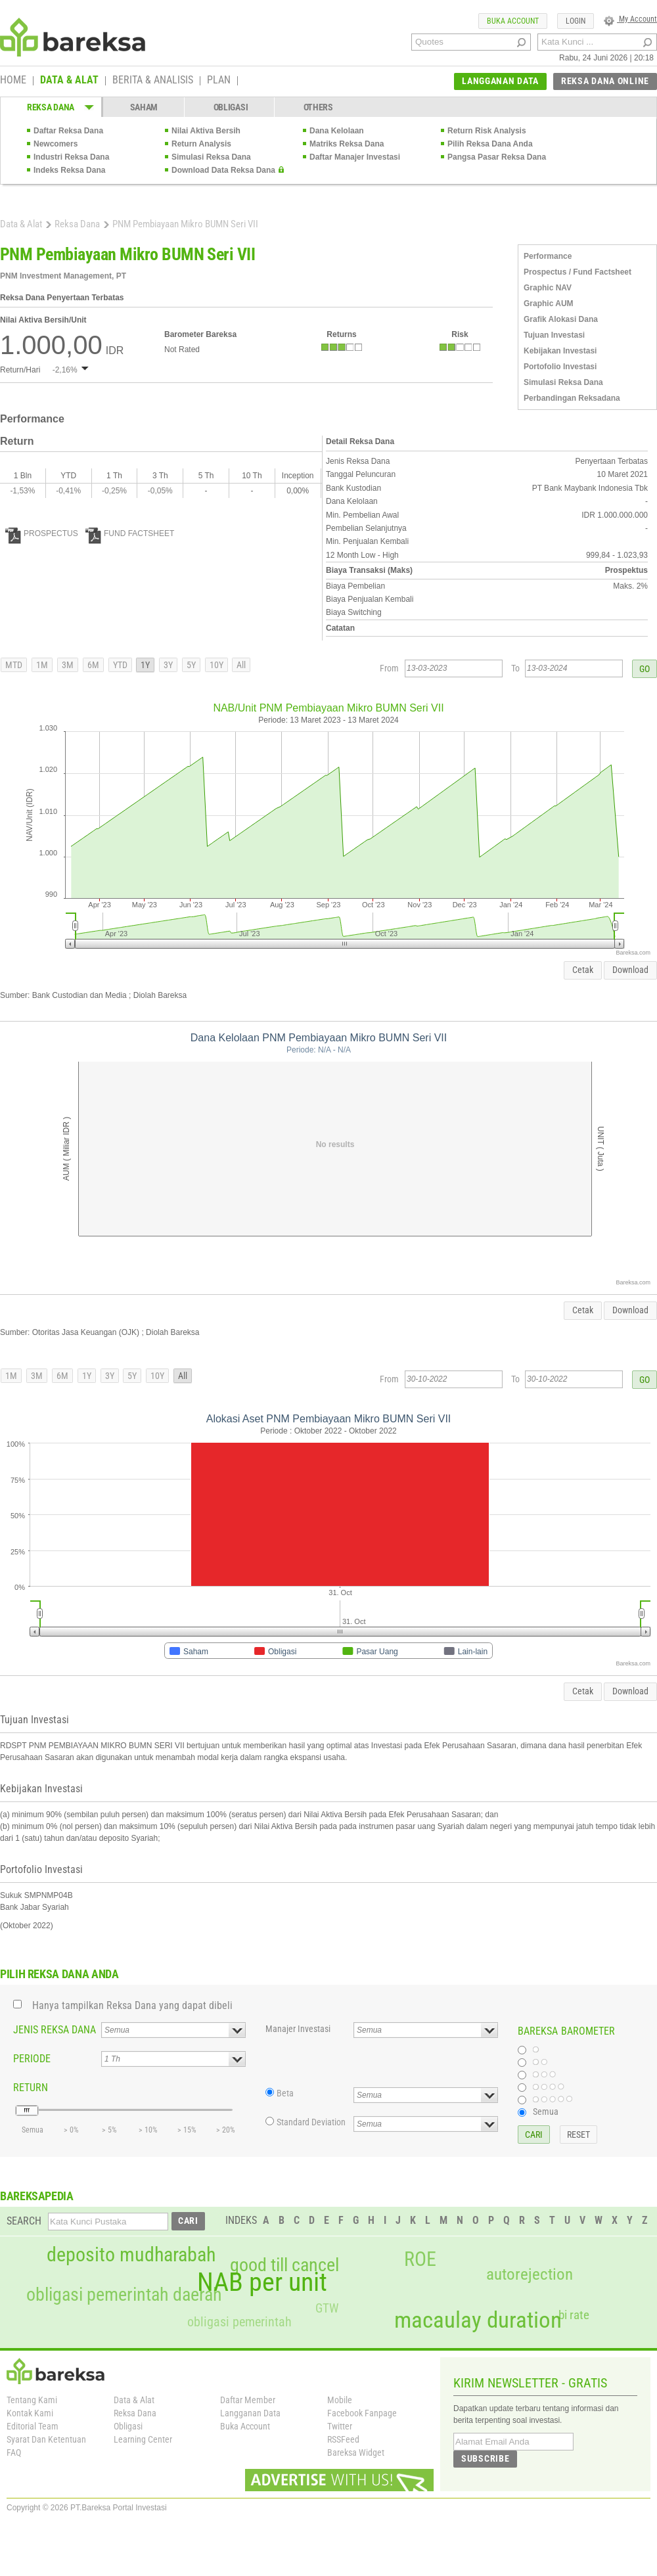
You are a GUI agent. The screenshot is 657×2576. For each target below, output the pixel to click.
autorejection (529, 2274)
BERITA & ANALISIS (152, 80)
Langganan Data (250, 2413)
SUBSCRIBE (485, 2458)
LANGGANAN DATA (500, 81)
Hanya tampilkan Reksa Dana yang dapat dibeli (132, 2005)
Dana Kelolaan (336, 130)
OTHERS (318, 107)
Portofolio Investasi (560, 366)
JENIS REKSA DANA (54, 2029)
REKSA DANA (50, 107)
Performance (548, 256)
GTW (326, 2308)
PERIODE (32, 2058)
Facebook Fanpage (362, 2413)
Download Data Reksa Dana (223, 170)
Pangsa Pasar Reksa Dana (496, 157)
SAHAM (144, 107)
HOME (13, 80)
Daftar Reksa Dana (68, 130)
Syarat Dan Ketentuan (46, 2439)
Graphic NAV (548, 287)
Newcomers (56, 143)
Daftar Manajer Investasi (354, 157)
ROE (420, 2259)
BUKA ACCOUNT (513, 21)
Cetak (582, 969)
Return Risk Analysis (486, 130)
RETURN (30, 2087)
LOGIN (575, 21)
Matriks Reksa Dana (346, 143)
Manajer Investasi (297, 2028)
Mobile (339, 2400)
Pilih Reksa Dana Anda (490, 143)
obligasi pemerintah (239, 2321)
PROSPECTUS (41, 533)
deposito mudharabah (131, 2255)
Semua (545, 2111)
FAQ (14, 2452)
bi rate (573, 2315)
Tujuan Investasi (554, 335)
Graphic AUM (549, 303)
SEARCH (24, 2221)
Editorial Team (32, 2426)
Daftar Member (247, 2400)
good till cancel (284, 2265)
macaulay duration (478, 2320)
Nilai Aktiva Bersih (205, 130)
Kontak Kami (30, 2413)
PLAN (219, 80)
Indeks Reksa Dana (69, 170)
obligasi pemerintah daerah (124, 2295)
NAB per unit (262, 2282)
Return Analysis (201, 143)
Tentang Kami (32, 2400)
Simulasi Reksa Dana (211, 157)
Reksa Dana (77, 224)
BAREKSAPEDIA (37, 2196)
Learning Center (143, 2439)
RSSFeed (343, 2439)
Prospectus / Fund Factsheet (577, 272)
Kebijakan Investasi (560, 350)
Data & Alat (21, 224)
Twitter (339, 2426)
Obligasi (128, 2426)
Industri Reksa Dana (71, 157)
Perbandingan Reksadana (572, 398)
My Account (630, 19)
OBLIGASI (231, 107)
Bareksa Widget (355, 2452)
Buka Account (245, 2426)
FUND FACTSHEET (129, 533)
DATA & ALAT (69, 80)
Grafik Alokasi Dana (561, 319)
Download (630, 969)
